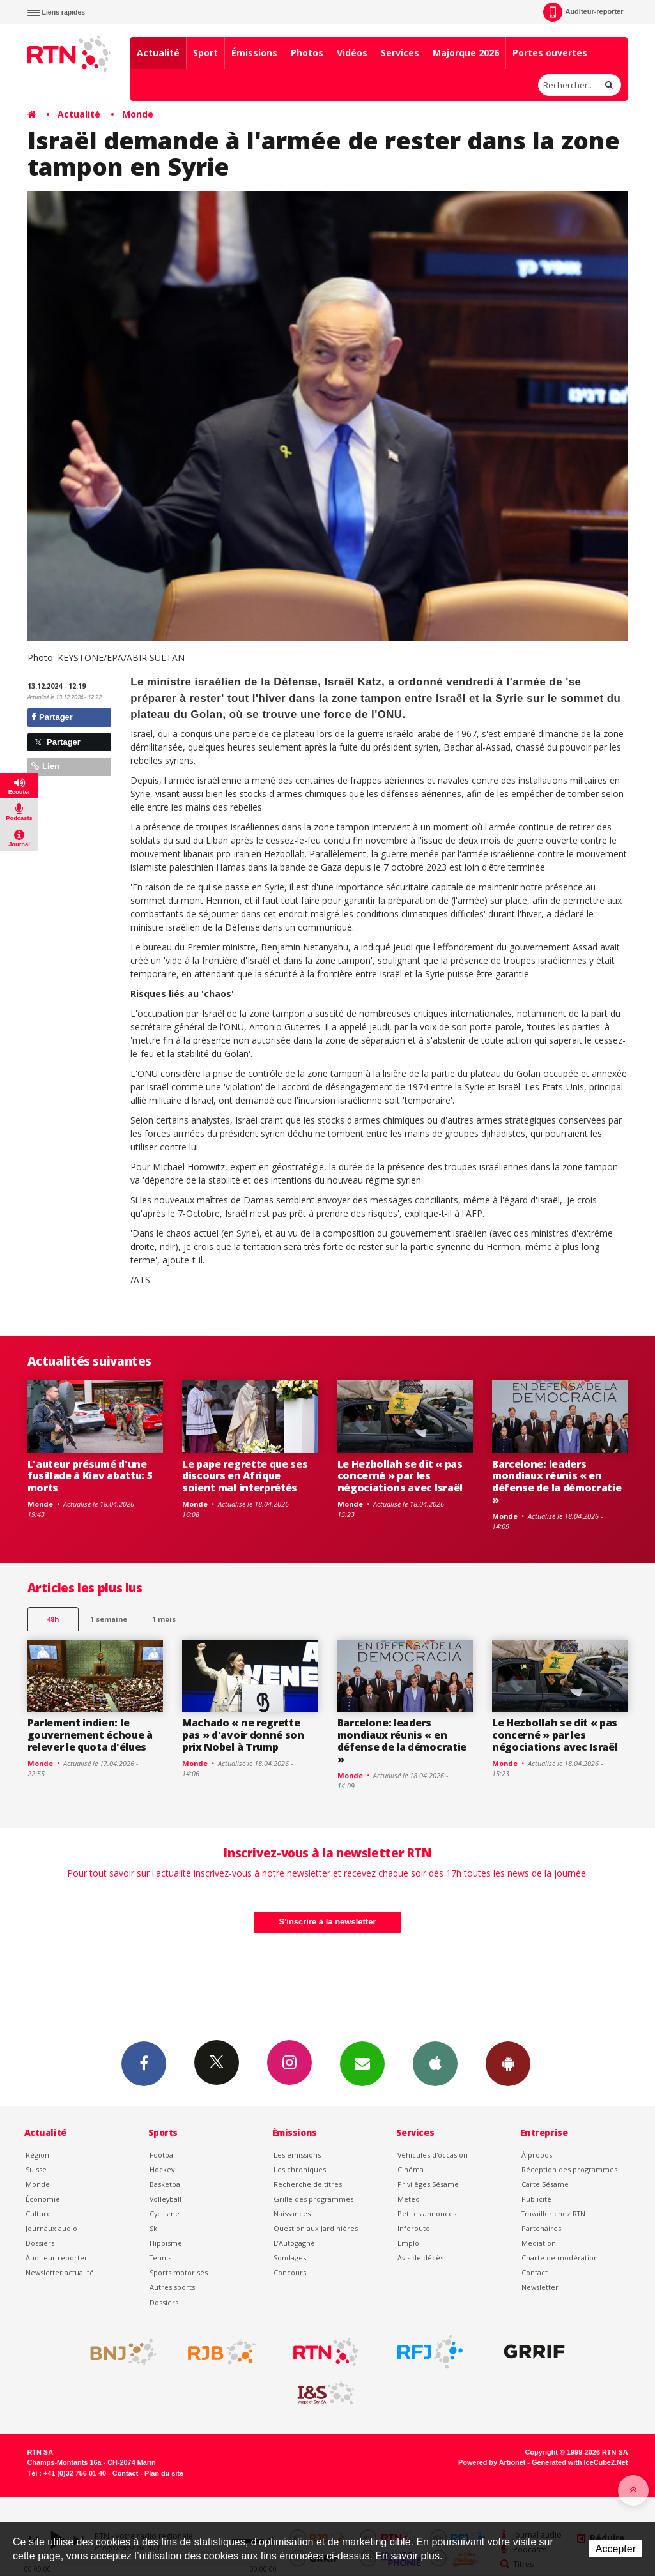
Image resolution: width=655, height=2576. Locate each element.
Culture (38, 2213)
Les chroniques (300, 2169)
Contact (534, 2272)
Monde (137, 114)
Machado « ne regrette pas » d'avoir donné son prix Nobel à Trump (243, 1735)
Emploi (409, 2243)
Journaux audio (51, 2228)
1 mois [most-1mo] (164, 1619)
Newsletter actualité (60, 2272)
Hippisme (166, 2243)
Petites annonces (426, 2213)
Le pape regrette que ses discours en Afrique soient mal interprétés (244, 1476)
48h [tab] (53, 1619)
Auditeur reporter (57, 2257)
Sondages (290, 2257)
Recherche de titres (308, 2184)
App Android (508, 2063)
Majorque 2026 (466, 53)
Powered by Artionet (491, 2462)
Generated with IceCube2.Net (580, 2462)
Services (400, 53)
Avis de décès (420, 2257)
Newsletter (540, 2287)
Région (37, 2155)
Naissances (292, 2213)
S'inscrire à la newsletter (327, 1921)
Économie (43, 2199)
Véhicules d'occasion (432, 2155)
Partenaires (541, 2228)
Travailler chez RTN (553, 2213)
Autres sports (172, 2287)
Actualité (158, 53)
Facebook (143, 2063)
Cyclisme (165, 2213)
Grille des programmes (313, 2199)
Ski (154, 2228)
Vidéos (352, 53)
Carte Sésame (545, 2184)
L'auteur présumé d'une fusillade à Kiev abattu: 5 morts (90, 1476)
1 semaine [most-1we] (108, 1619)
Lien (45, 766)
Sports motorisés (179, 2272)
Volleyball (165, 2199)
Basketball (167, 2184)
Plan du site (163, 2473)
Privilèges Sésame (428, 2184)
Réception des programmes (569, 2169)
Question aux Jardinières (316, 2228)
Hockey (162, 2169)
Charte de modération (559, 2257)
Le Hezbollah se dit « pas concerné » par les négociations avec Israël (400, 1476)
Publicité (536, 2199)
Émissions (254, 53)
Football (163, 2155)
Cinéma (410, 2169)
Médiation (538, 2243)
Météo (408, 2199)
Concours (290, 2272)
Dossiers (40, 2243)
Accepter (616, 2548)
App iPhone (435, 2063)
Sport (205, 53)
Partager (52, 717)
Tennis (160, 2257)
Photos (307, 53)
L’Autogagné (294, 2243)
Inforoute (413, 2228)
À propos (536, 2155)
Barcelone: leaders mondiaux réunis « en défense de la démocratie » (556, 1482)
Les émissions (297, 2155)
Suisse (36, 2169)
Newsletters (362, 2063)
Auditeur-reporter (583, 12)
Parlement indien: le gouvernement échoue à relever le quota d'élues (90, 1735)
